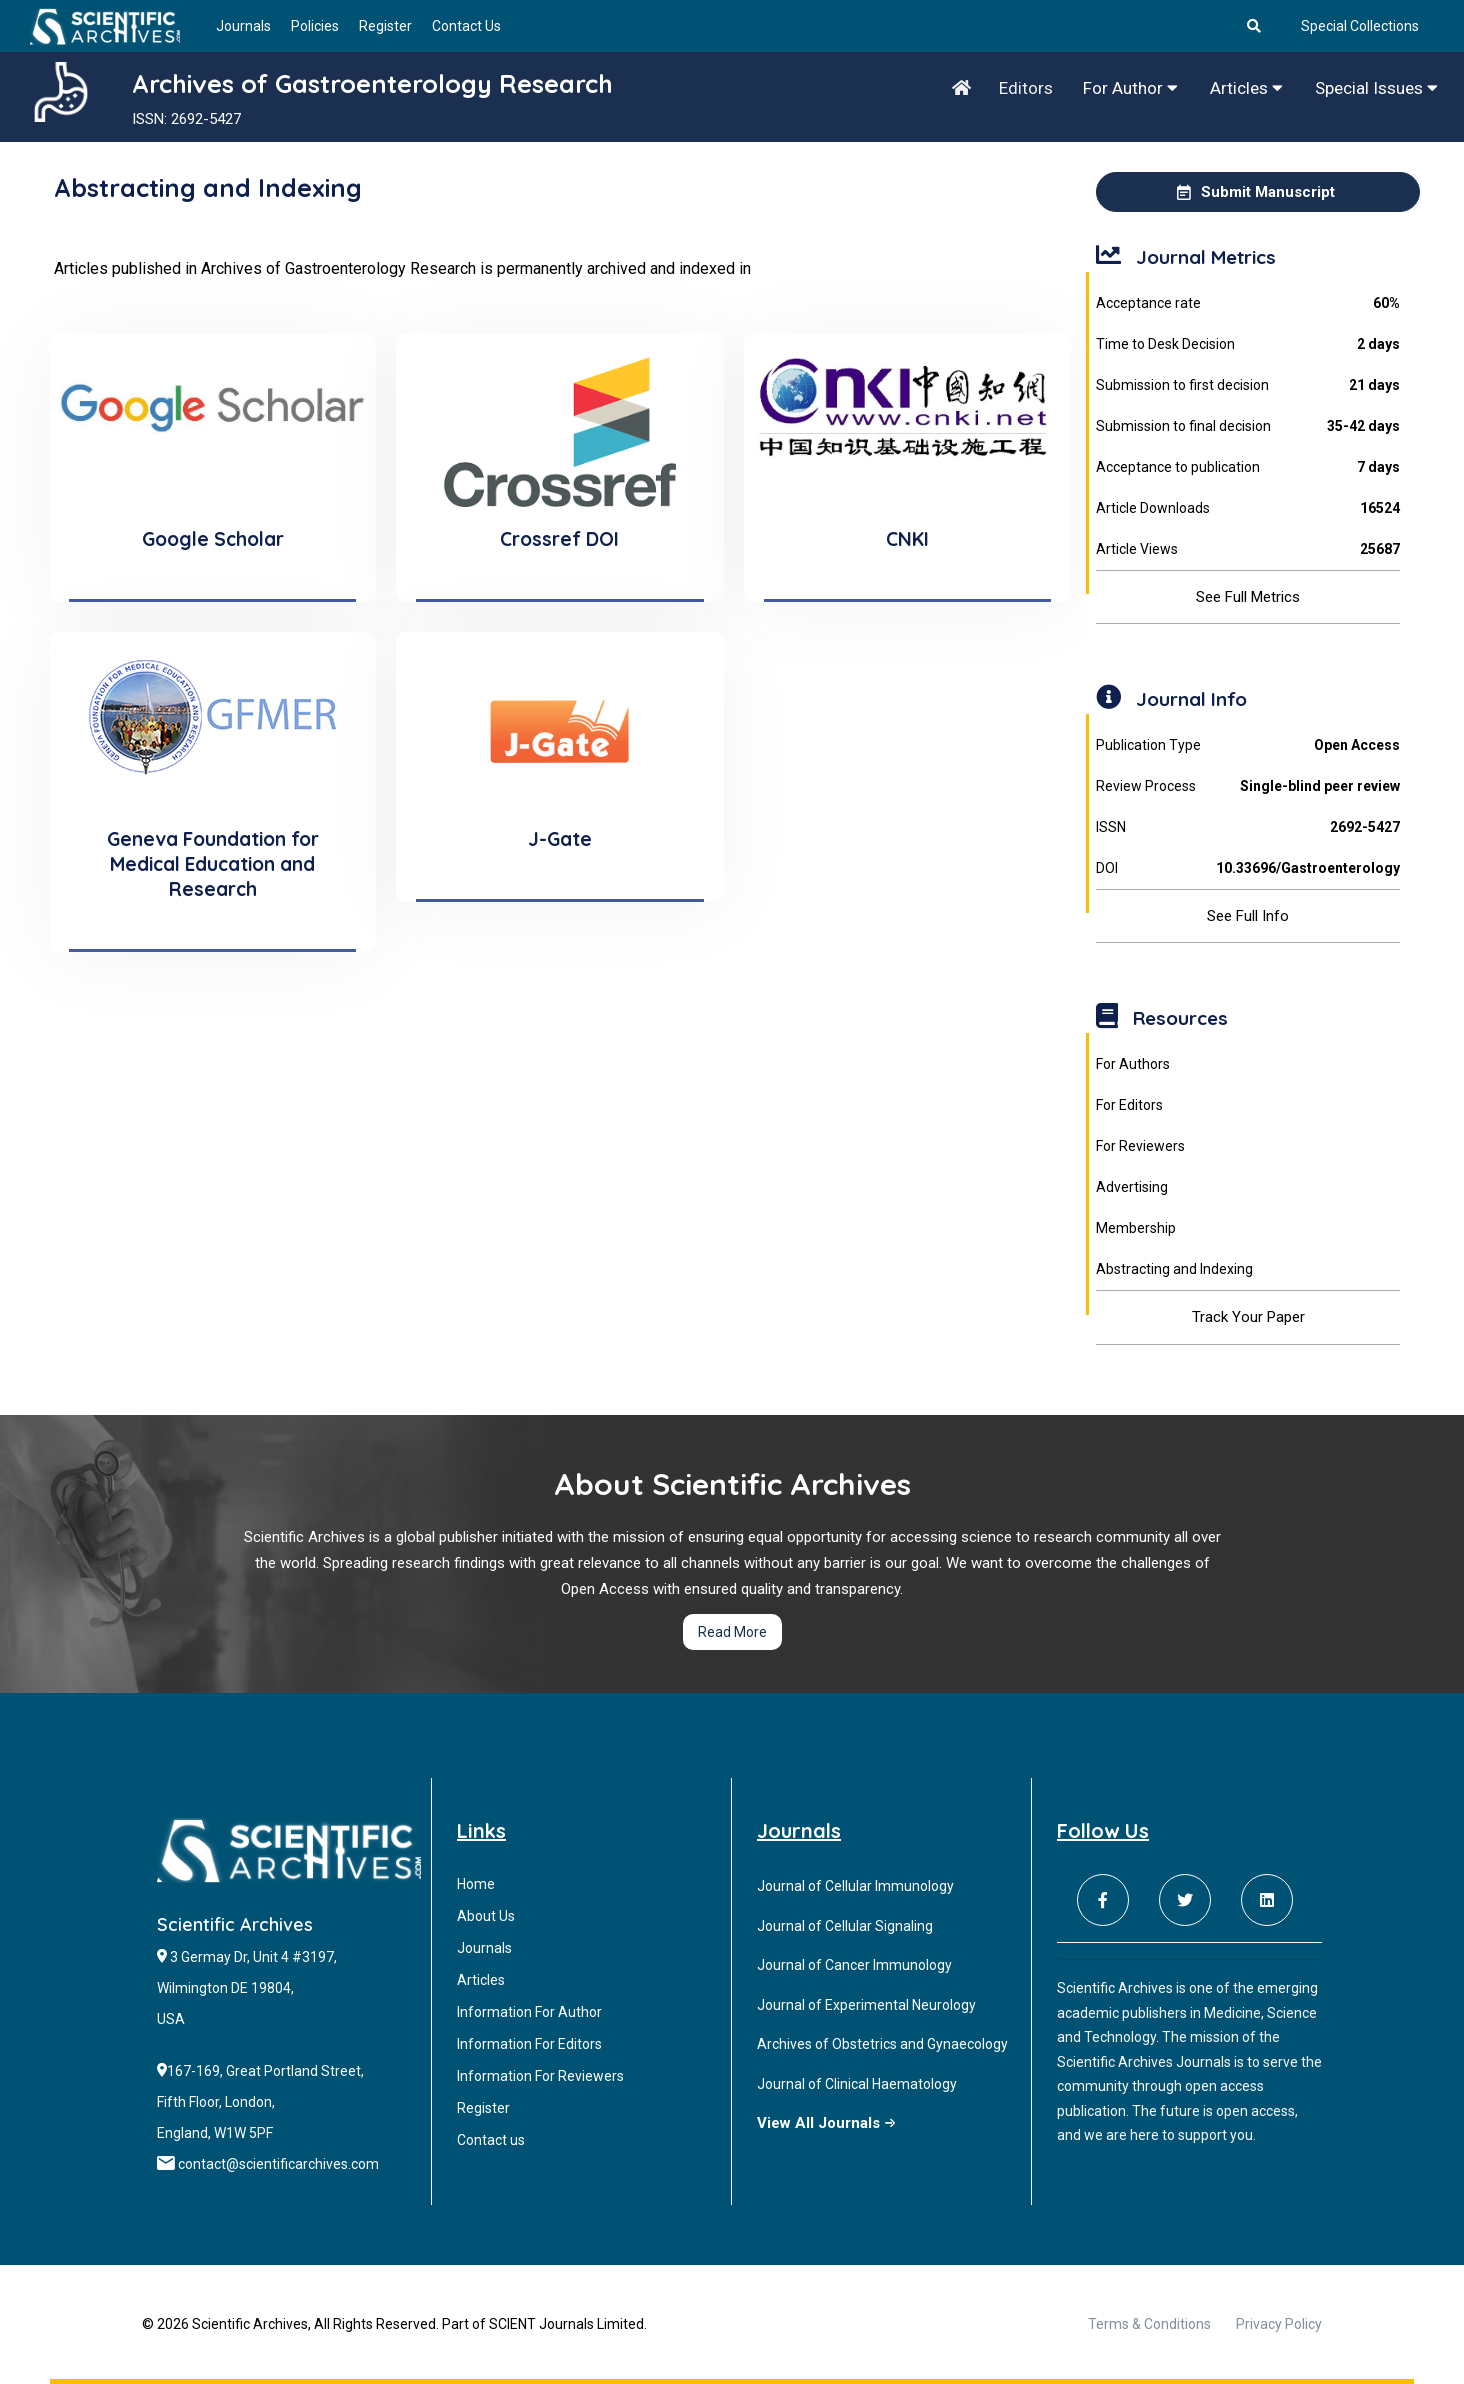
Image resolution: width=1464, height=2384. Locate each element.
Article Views (1248, 549)
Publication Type (1248, 745)
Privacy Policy (1279, 2324)
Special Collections (1360, 26)
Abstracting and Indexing (1174, 1269)
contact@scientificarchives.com (278, 2164)
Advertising (1132, 1187)
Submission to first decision (1248, 385)
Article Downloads (1248, 508)
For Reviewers (1140, 1146)
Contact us (491, 2140)
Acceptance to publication (1248, 467)
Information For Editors (529, 2044)
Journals (243, 26)
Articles (1246, 88)
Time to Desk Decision (1248, 344)
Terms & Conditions (1149, 2324)
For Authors (1133, 1064)
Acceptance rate (1248, 303)
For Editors (1129, 1105)
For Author (1130, 88)
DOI (1248, 868)
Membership (1136, 1228)
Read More (732, 1632)
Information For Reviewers (540, 2076)
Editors (1026, 88)
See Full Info (1248, 916)
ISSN (1248, 827)
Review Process (1248, 786)
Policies (315, 26)
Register (385, 26)
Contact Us (466, 26)
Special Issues (1376, 88)
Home (476, 1884)
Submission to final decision (1248, 426)
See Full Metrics (1248, 597)
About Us (486, 1916)
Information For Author (529, 2012)
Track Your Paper (1248, 1317)
